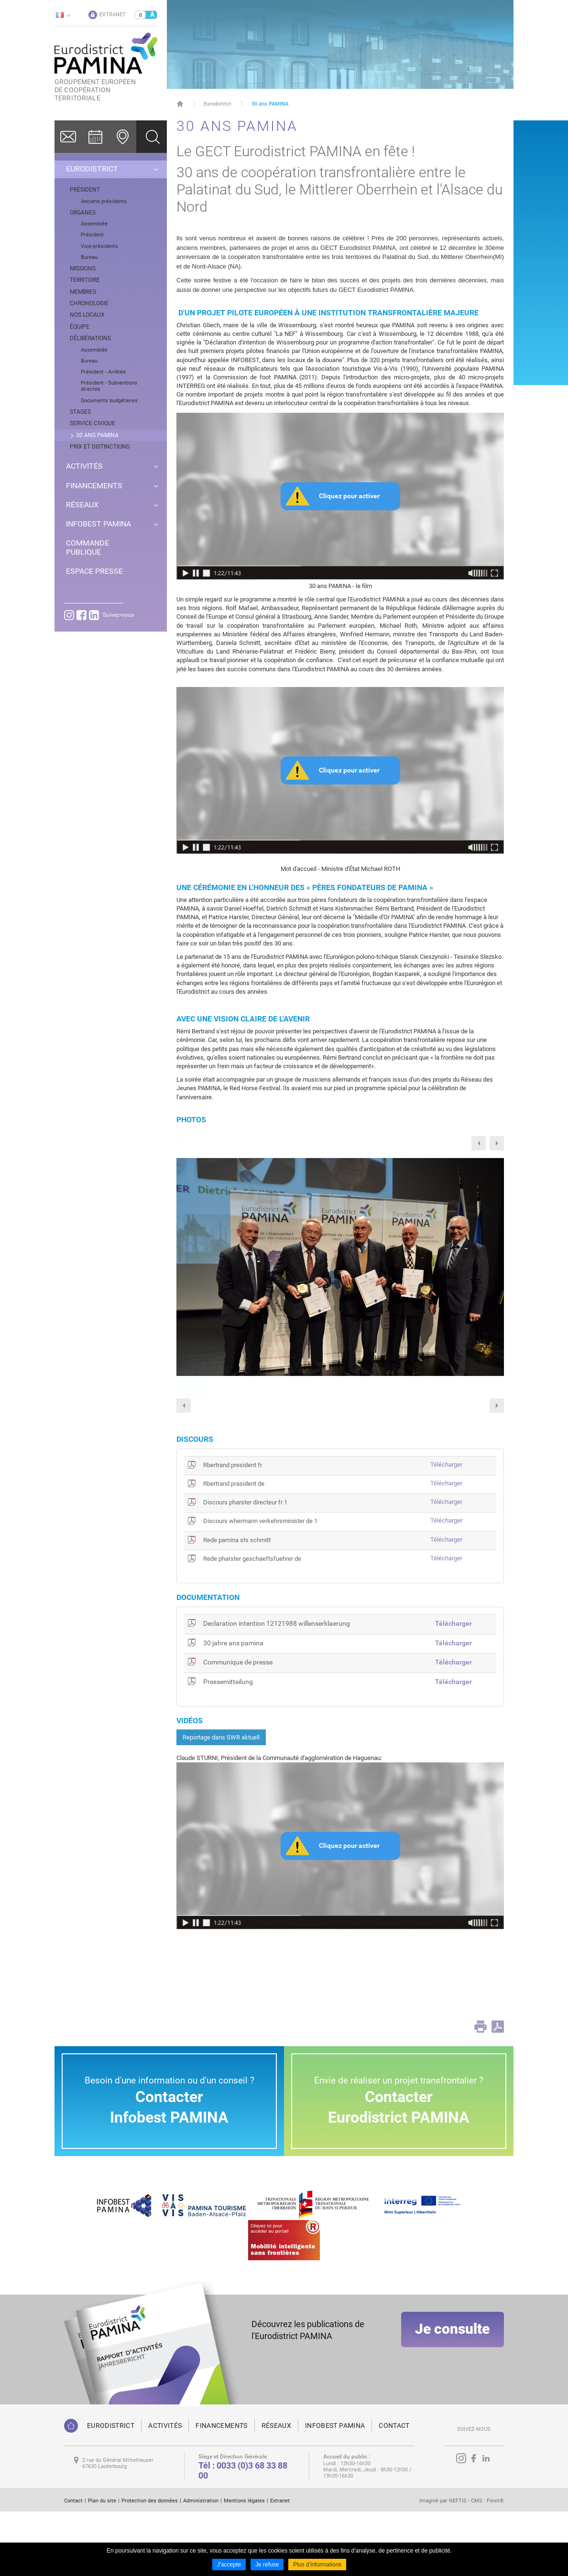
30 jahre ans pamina (233, 1707)
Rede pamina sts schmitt (237, 1604)
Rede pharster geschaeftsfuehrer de (252, 1623)
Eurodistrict (217, 104)
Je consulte (452, 2400)
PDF (498, 2091)
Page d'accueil (180, 104)
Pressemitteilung (228, 1746)
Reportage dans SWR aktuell (221, 1801)
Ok (151, 136)
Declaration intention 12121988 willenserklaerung (276, 1688)
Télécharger (446, 1529)
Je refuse (267, 2565)
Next (497, 1143)
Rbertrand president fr (232, 1529)
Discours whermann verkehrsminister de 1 (260, 1585)
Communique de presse (238, 1726)
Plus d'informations (317, 2565)
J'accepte (229, 2565)
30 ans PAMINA (269, 104)
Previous (478, 1143)
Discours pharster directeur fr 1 (245, 1566)
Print (480, 2091)
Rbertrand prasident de (233, 1548)
